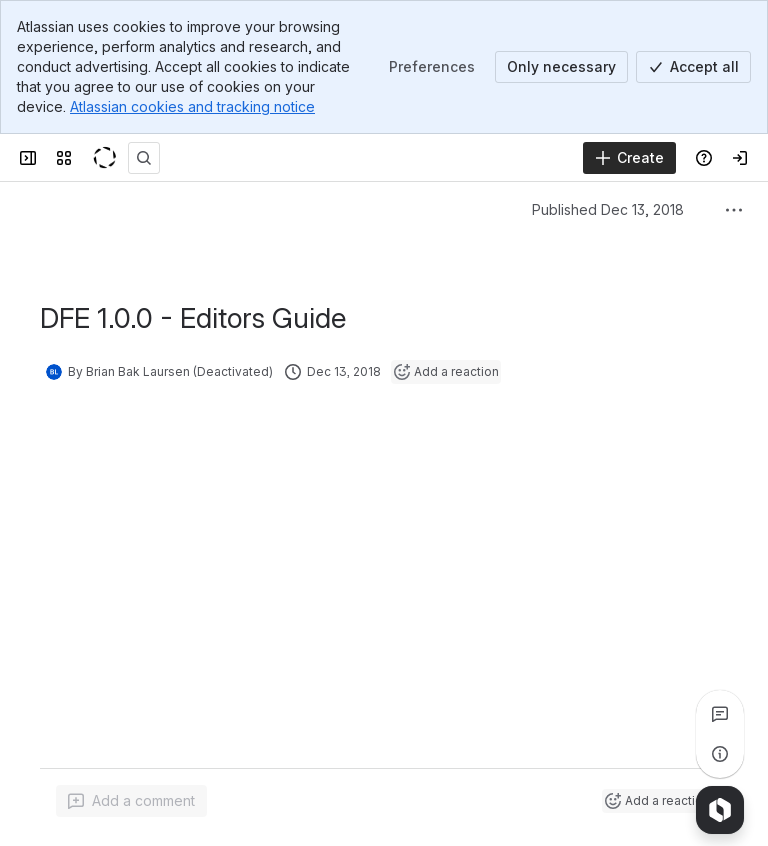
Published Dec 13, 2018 (608, 209)
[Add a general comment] (131, 801)
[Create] (629, 158)
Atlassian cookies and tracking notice (192, 106)
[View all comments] (720, 714)
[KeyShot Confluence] (104, 158)
